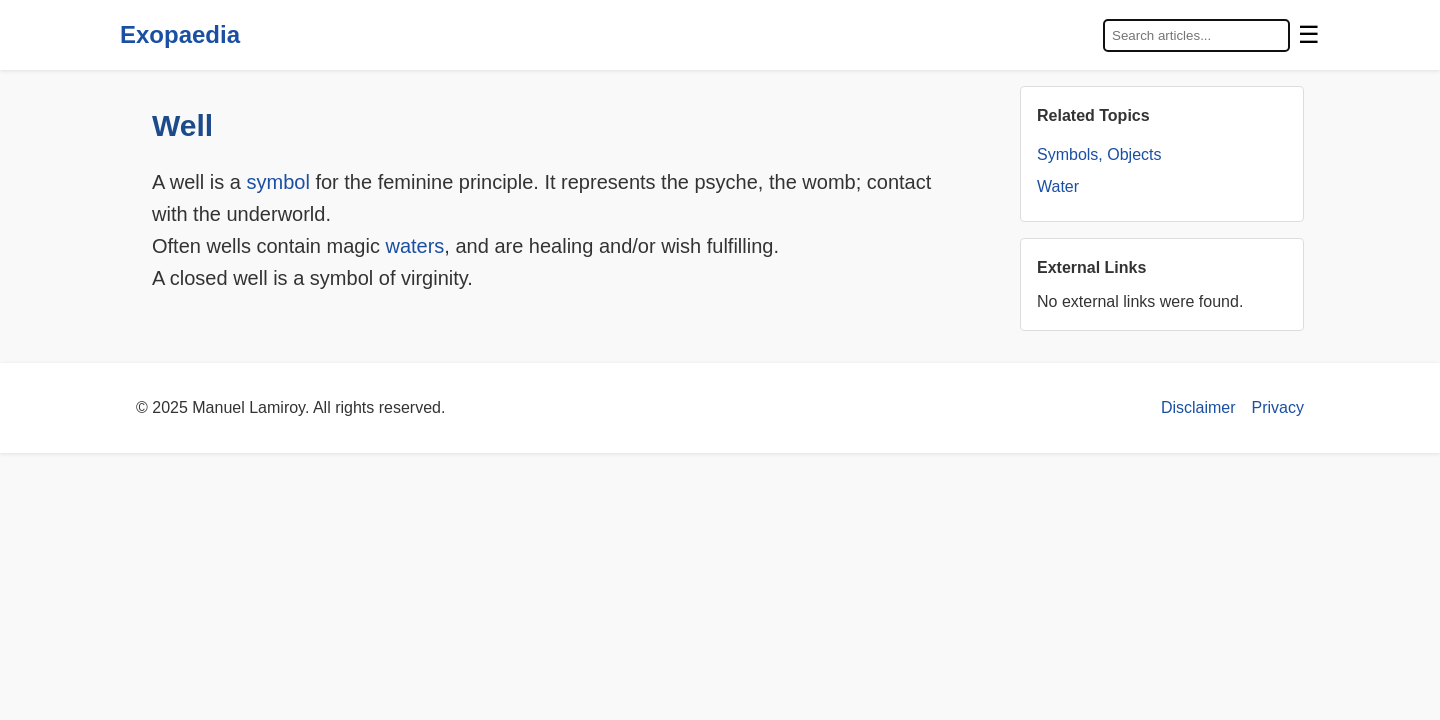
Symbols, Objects (1099, 154)
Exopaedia (180, 34)
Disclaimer (1198, 407)
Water (1058, 186)
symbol (277, 182)
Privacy (1278, 407)
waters (414, 246)
